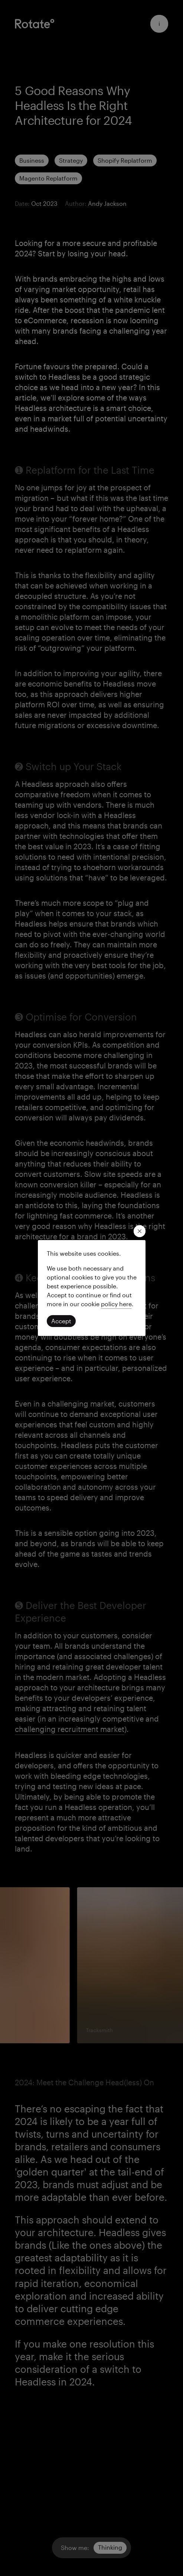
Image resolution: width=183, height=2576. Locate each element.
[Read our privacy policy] (116, 1303)
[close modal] (140, 1231)
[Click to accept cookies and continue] (61, 1321)
